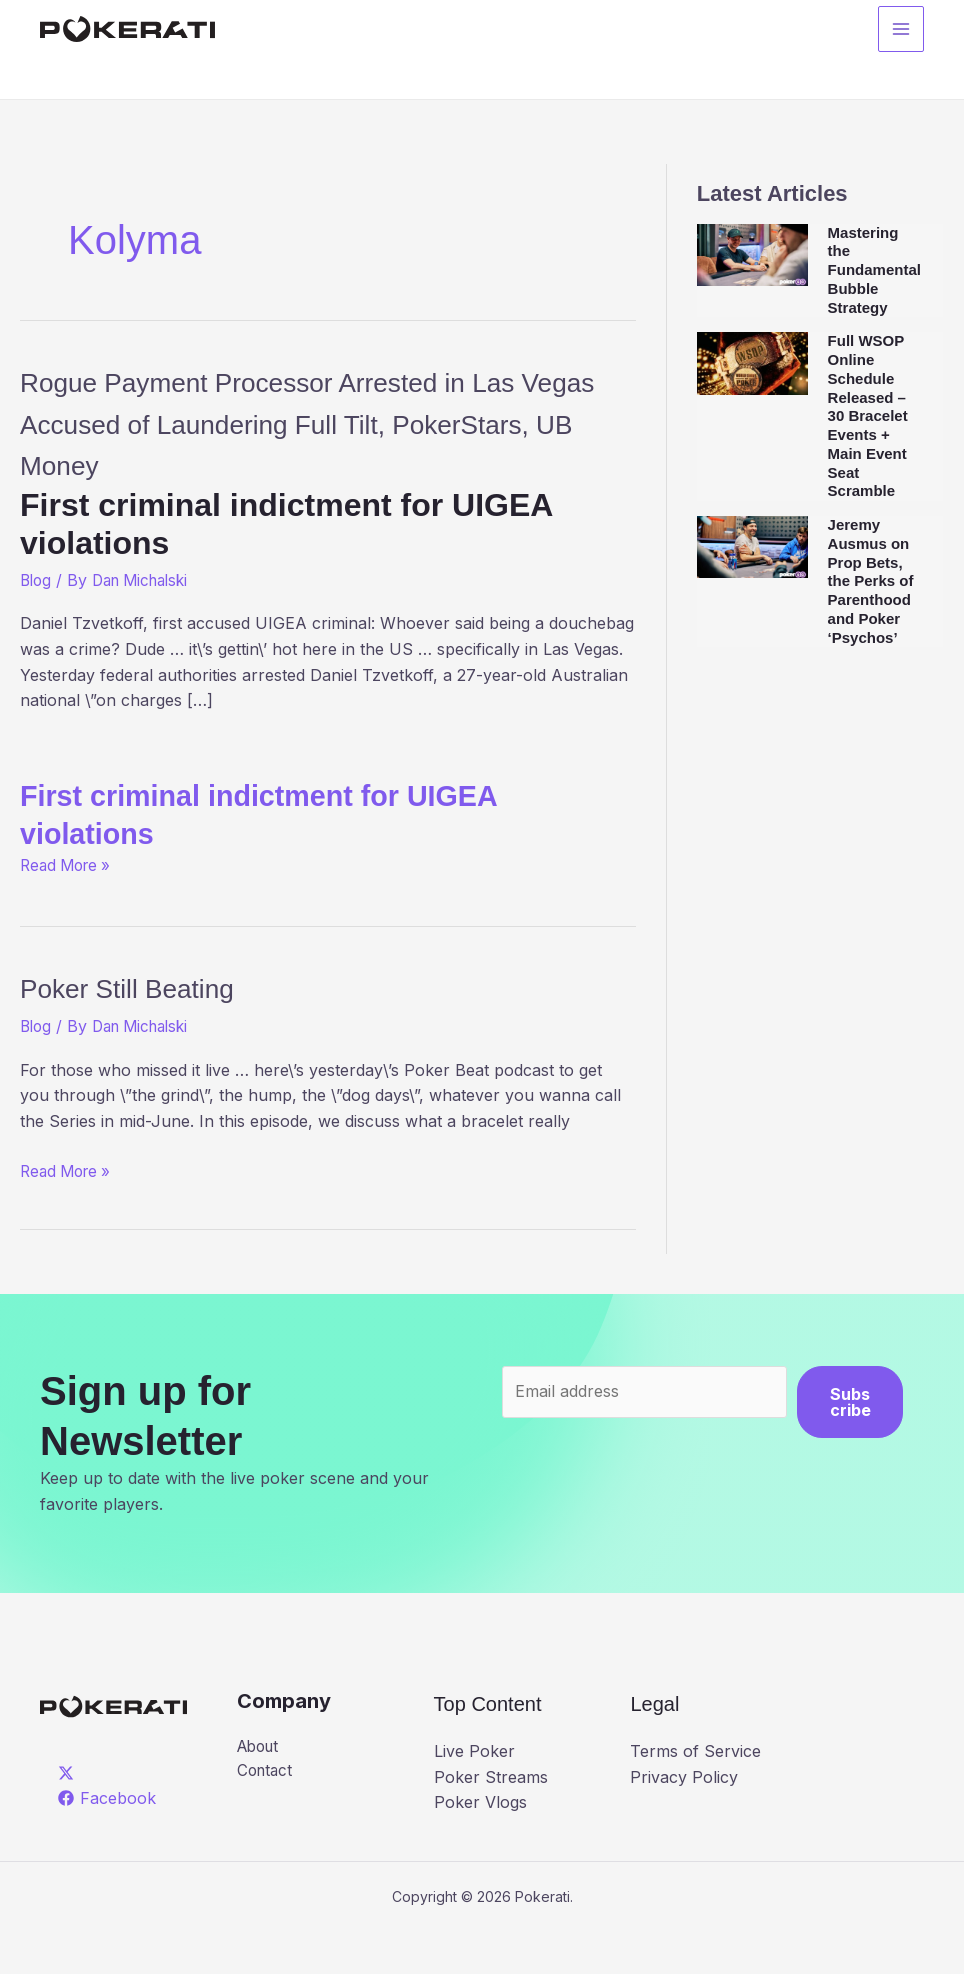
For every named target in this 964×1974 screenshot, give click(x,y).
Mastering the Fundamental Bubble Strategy (874, 270)
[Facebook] (107, 1840)
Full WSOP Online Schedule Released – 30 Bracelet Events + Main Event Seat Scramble (868, 415)
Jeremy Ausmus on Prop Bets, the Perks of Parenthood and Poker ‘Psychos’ (871, 581)
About (260, 1788)
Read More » (69, 906)
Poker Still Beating (150, 1029)
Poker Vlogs (480, 1844)
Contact (266, 1814)
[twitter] (69, 1814)
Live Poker (474, 1793)
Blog (37, 622)
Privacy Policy (684, 1818)
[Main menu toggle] (901, 31)
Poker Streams (491, 1818)
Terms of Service (695, 1793)
